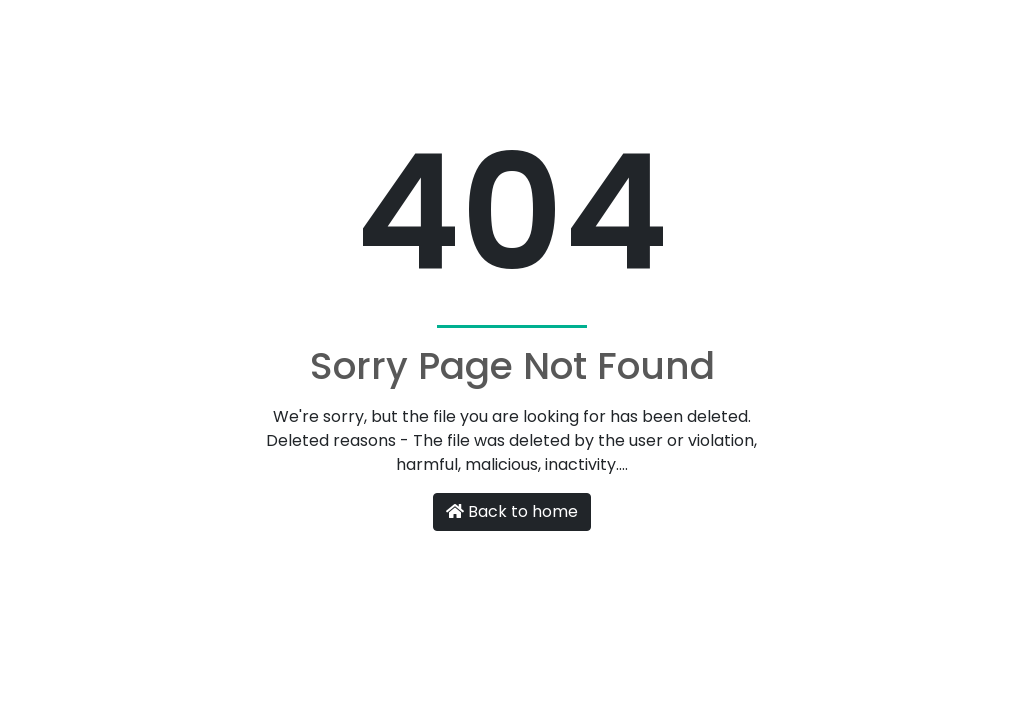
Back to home (512, 511)
